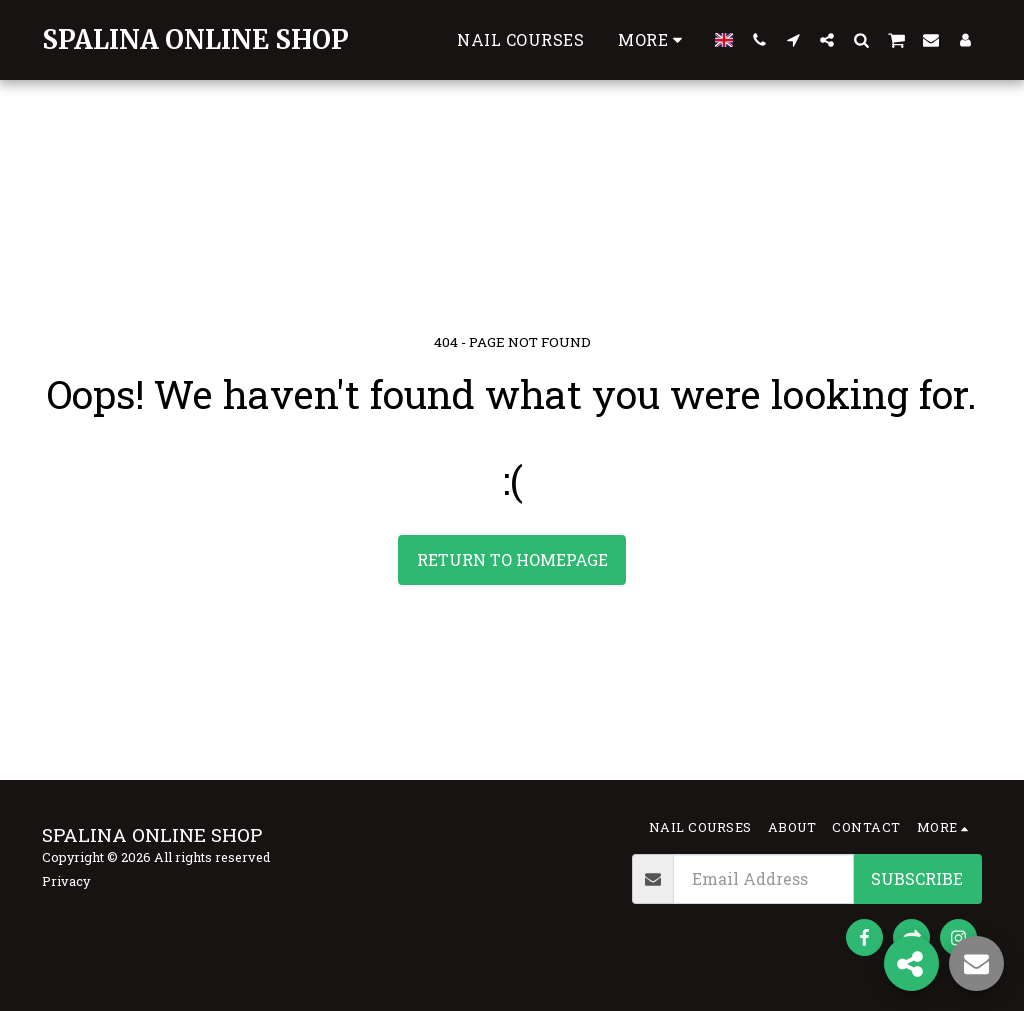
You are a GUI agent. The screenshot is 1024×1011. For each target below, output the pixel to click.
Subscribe (917, 878)
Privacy (66, 881)
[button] (759, 39)
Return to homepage (512, 559)
